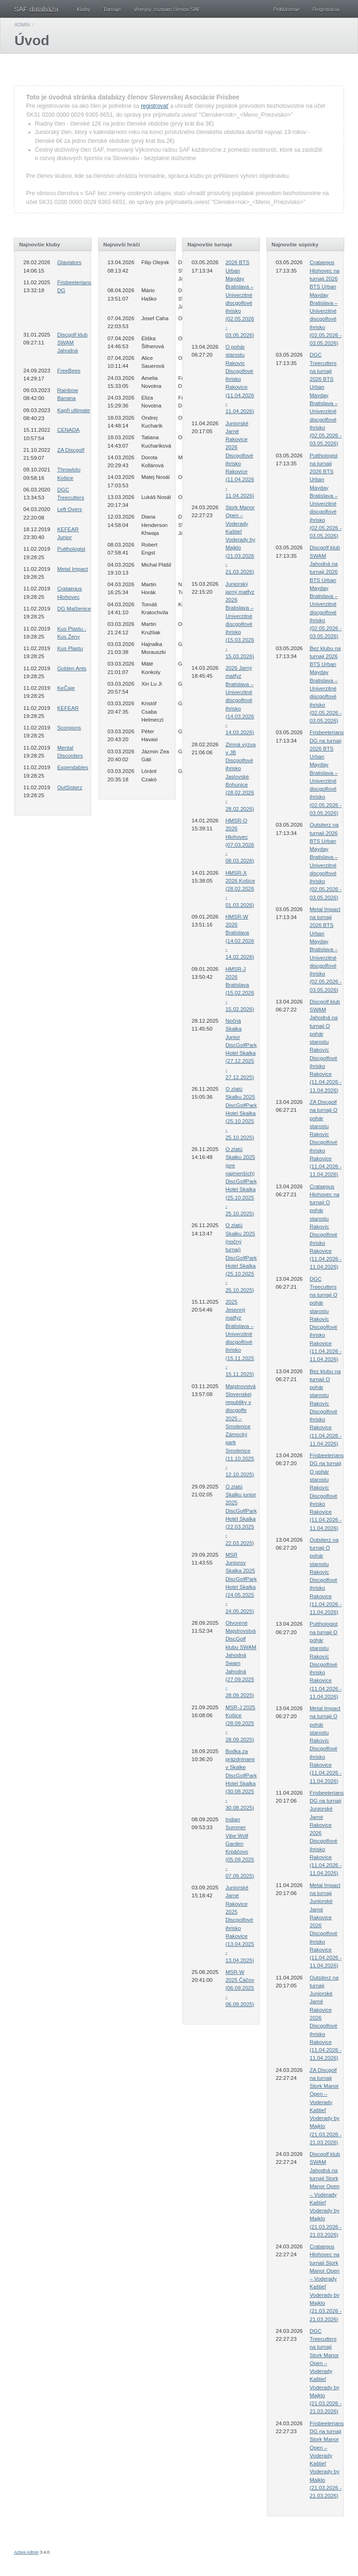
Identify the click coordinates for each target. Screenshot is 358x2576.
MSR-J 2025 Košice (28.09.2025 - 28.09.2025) (240, 1723)
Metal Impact (72, 569)
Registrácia (325, 9)
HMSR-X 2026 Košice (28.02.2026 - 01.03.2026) (240, 889)
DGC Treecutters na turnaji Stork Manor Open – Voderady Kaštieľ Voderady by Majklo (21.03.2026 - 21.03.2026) (326, 2371)
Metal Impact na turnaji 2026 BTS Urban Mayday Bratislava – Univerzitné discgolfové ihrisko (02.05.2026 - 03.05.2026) (326, 949)
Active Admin (26, 2552)
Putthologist (71, 549)
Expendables (73, 767)
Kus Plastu (70, 648)
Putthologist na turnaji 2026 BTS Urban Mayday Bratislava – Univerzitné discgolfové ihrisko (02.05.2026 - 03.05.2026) (326, 496)
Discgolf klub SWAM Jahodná (72, 343)
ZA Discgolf (70, 450)
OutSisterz (70, 787)
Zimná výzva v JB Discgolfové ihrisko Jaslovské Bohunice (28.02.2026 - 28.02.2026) (241, 777)
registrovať (154, 106)
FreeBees (69, 370)
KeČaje (66, 688)
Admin (22, 25)
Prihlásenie (286, 9)
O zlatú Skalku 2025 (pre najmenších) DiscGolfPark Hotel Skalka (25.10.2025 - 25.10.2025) (241, 1181)
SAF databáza (36, 9)
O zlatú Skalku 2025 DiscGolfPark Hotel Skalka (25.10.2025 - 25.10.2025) (241, 1113)
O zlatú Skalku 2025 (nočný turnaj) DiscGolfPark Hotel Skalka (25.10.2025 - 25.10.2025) (241, 1257)
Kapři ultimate (73, 410)
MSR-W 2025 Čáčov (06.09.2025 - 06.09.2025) (240, 1988)
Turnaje (112, 9)
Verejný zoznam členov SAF (167, 9)
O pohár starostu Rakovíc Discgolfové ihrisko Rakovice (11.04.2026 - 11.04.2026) (240, 379)
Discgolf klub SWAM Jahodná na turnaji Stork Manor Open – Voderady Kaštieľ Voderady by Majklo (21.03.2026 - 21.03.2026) (326, 2194)
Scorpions (69, 727)
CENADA (68, 430)
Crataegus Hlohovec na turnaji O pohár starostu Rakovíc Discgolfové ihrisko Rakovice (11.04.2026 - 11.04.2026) (326, 1227)
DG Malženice (74, 608)
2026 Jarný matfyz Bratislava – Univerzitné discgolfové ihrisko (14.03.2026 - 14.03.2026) (240, 700)
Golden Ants (72, 668)
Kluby (83, 9)
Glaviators (69, 262)
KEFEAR (68, 708)
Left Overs (69, 509)
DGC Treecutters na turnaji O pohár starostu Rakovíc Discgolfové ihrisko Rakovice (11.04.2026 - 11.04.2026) (326, 1319)
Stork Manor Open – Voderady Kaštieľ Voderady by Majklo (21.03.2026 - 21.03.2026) (240, 540)
